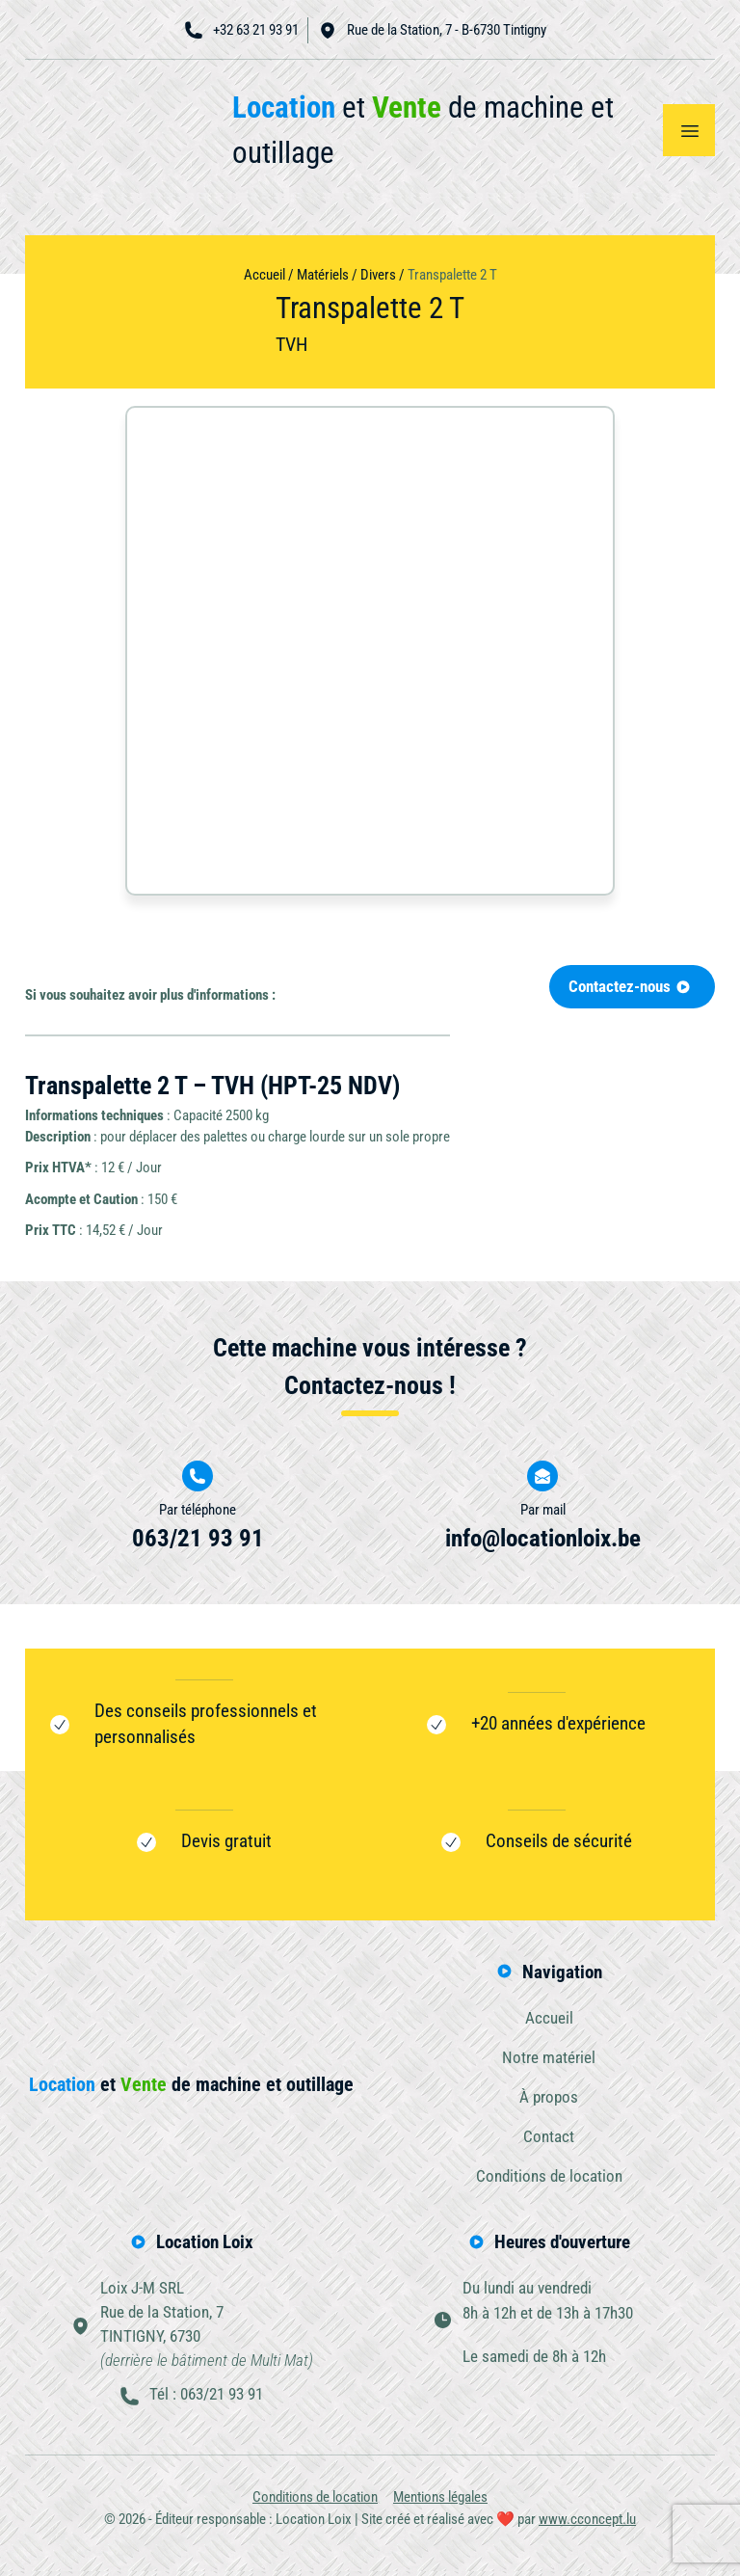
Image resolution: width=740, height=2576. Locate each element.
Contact (548, 2138)
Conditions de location (549, 2178)
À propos (548, 2097)
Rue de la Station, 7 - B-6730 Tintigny (432, 30)
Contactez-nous (629, 987)
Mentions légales (440, 2502)
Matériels (323, 274)
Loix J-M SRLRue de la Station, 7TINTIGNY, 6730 (206, 2328)
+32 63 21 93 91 (241, 30)
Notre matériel (548, 2058)
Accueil (264, 274)
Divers (378, 274)
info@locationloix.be (543, 1538)
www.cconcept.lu (587, 2525)
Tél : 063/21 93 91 (206, 2398)
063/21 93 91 (198, 1538)
